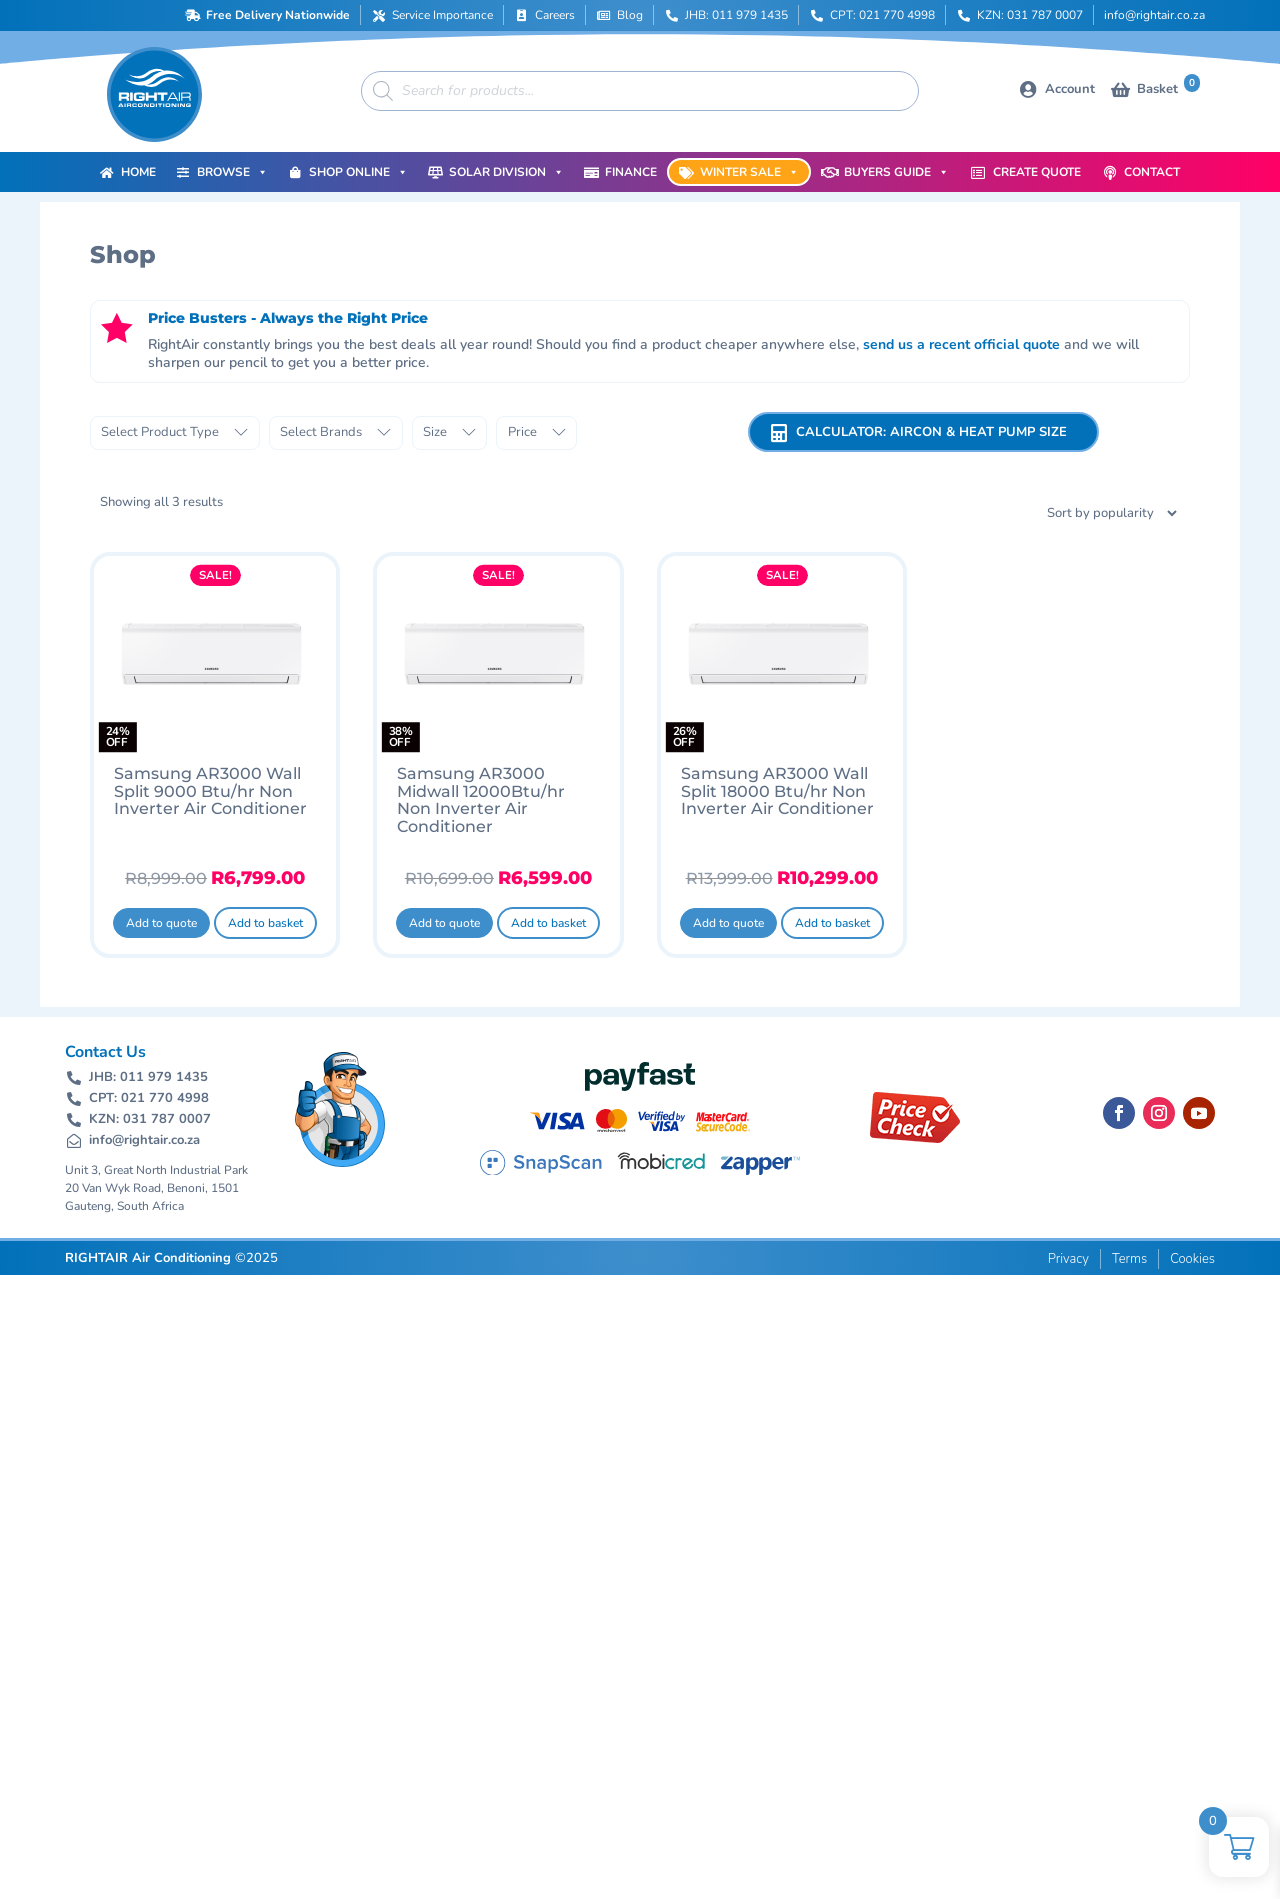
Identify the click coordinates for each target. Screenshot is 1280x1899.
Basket (1168, 87)
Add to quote (161, 923)
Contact (1152, 172)
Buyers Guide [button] (896, 172)
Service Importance (442, 15)
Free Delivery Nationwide (278, 15)
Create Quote (1037, 172)
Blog (630, 15)
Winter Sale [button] (749, 172)
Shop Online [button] (358, 172)
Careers (555, 15)
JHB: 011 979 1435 (736, 15)
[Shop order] (1087, 513)
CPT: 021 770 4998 (882, 15)
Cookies (1192, 1259)
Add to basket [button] (265, 923)
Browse (232, 172)
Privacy (1068, 1259)
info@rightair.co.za (1154, 15)
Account (1070, 89)
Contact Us (105, 1052)
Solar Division (506, 172)
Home (138, 172)
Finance (631, 172)
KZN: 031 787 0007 (1030, 15)
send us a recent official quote (961, 344)
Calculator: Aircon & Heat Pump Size (931, 432)
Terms (1129, 1259)
